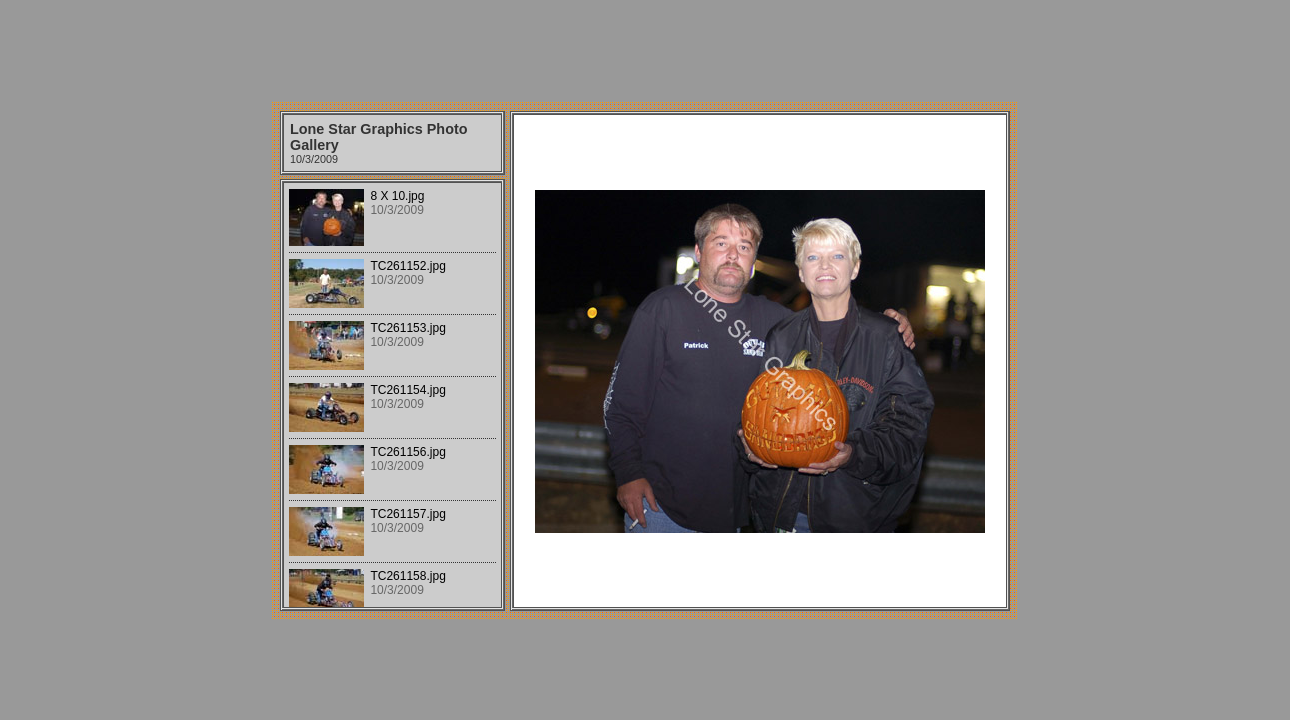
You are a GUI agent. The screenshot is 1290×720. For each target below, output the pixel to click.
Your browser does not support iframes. (392, 395)
